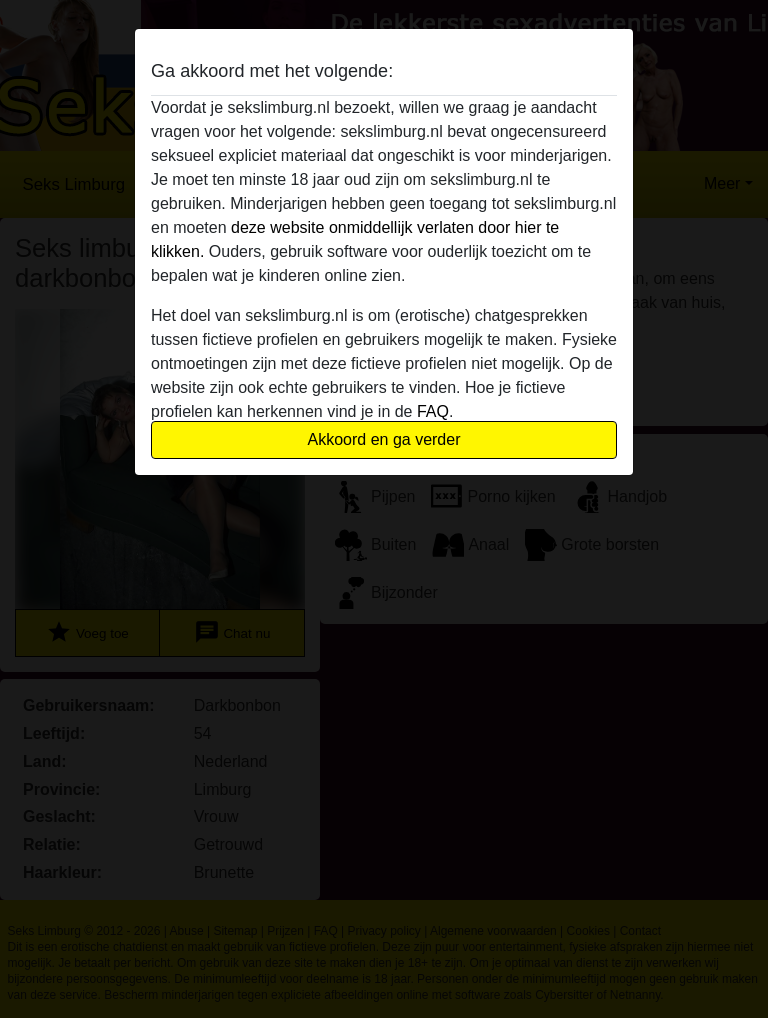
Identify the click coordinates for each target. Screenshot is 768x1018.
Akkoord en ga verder (384, 439)
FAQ (433, 411)
